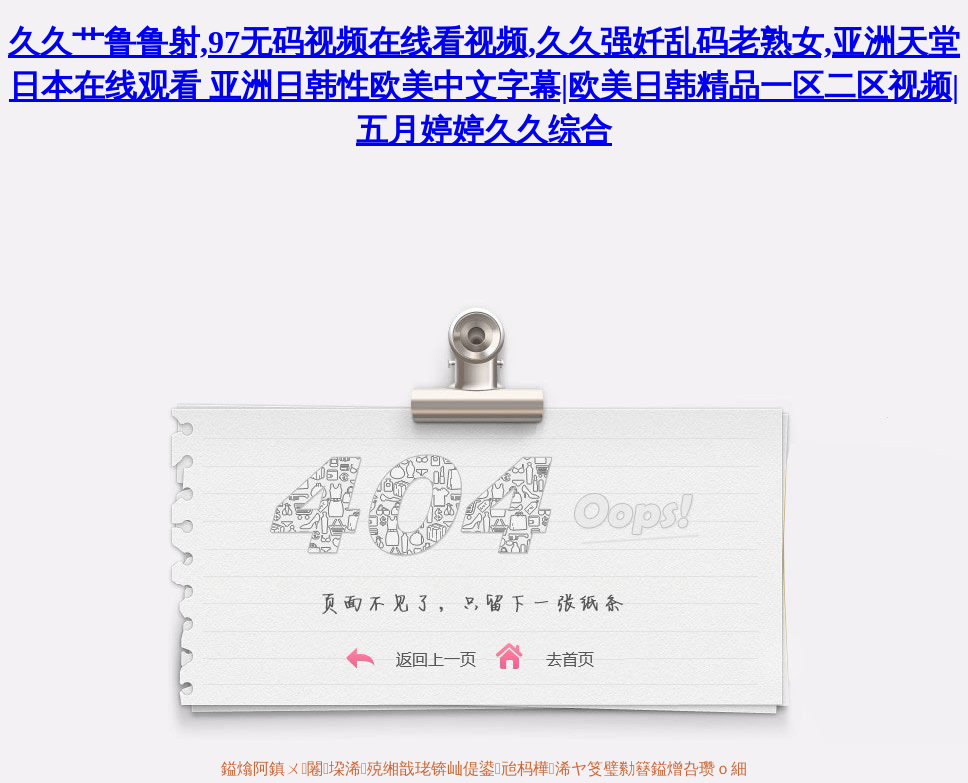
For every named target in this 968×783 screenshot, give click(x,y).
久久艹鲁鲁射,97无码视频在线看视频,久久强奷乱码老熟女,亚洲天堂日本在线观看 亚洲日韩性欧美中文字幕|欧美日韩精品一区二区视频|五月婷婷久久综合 (484, 86)
